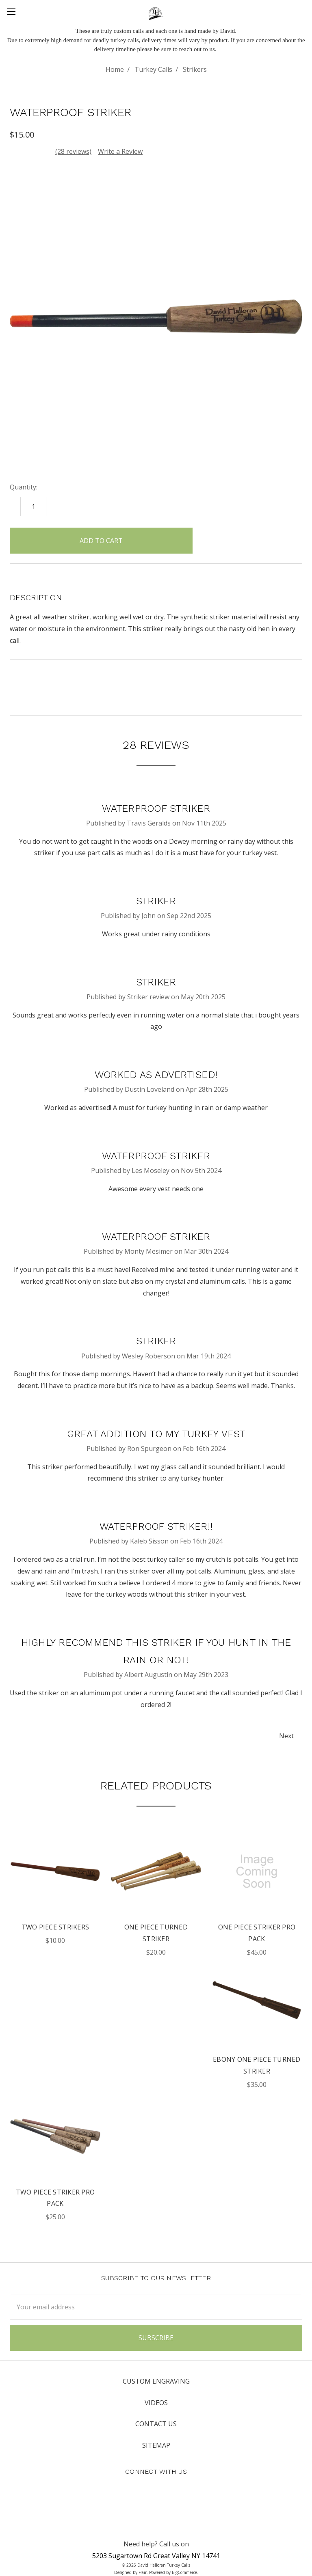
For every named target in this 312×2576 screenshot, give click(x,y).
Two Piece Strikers (55, 1927)
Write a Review (120, 151)
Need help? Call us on (156, 2543)
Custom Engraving (156, 2381)
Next (290, 1735)
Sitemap (156, 2445)
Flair (143, 2572)
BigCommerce (184, 2572)
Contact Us (156, 2423)
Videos (156, 2402)
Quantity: (23, 487)
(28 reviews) (73, 151)
